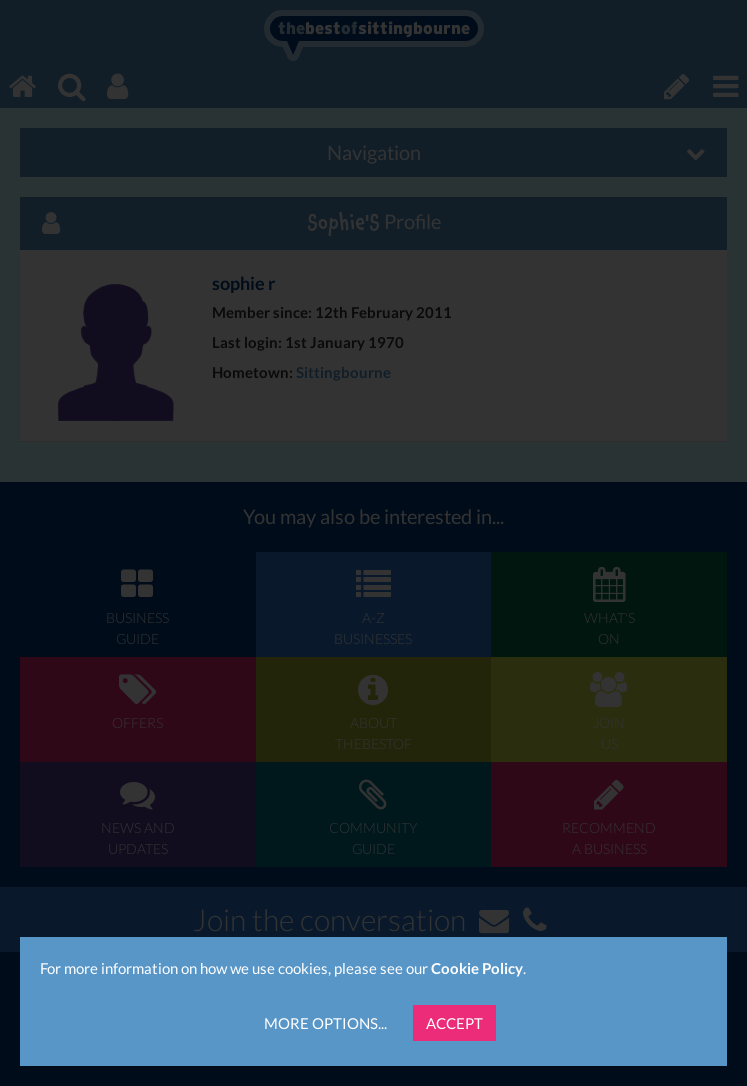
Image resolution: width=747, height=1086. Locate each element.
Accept (454, 1023)
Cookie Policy (477, 968)
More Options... (325, 1023)
